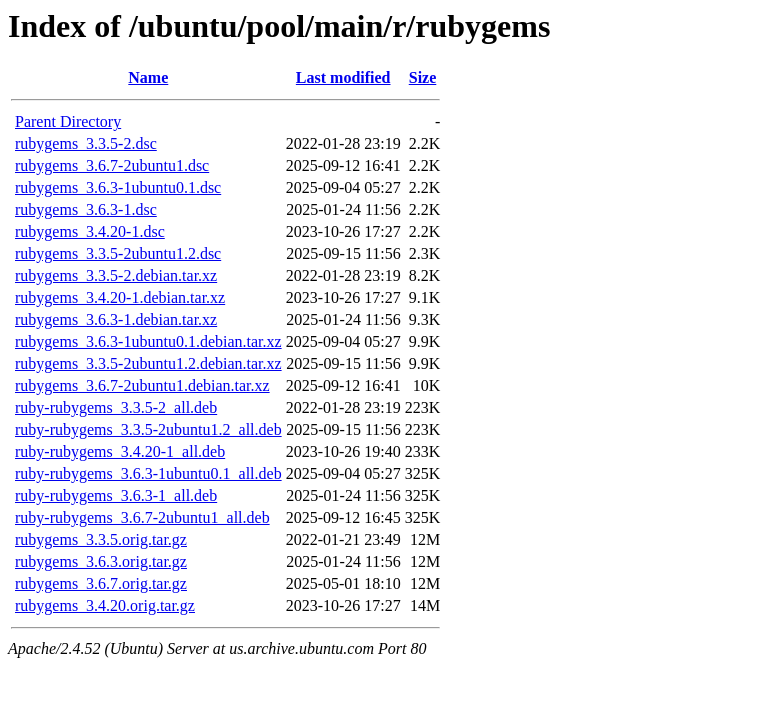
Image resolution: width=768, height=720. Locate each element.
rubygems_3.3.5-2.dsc (86, 143)
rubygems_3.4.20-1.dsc (90, 231)
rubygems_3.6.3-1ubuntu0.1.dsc (118, 187)
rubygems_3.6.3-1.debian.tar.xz (116, 319)
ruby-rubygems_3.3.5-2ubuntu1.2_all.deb (148, 429)
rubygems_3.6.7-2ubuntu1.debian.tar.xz (142, 385)
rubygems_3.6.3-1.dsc (86, 209)
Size (423, 77)
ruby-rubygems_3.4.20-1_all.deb (120, 451)
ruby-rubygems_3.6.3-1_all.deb (116, 495)
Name (148, 77)
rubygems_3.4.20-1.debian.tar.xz (120, 297)
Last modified (343, 77)
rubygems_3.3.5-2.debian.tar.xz (116, 275)
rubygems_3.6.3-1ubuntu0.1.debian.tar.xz (148, 341)
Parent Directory (68, 121)
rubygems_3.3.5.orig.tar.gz (101, 539)
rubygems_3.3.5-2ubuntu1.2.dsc (118, 253)
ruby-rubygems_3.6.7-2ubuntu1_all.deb (142, 517)
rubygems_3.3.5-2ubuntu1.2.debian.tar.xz (148, 363)
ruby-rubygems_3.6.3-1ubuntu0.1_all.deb (148, 473)
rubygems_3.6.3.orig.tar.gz (101, 561)
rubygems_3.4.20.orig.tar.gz (105, 605)
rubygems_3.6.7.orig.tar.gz (101, 583)
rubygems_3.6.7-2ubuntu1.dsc (112, 165)
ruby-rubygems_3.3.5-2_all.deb (116, 407)
